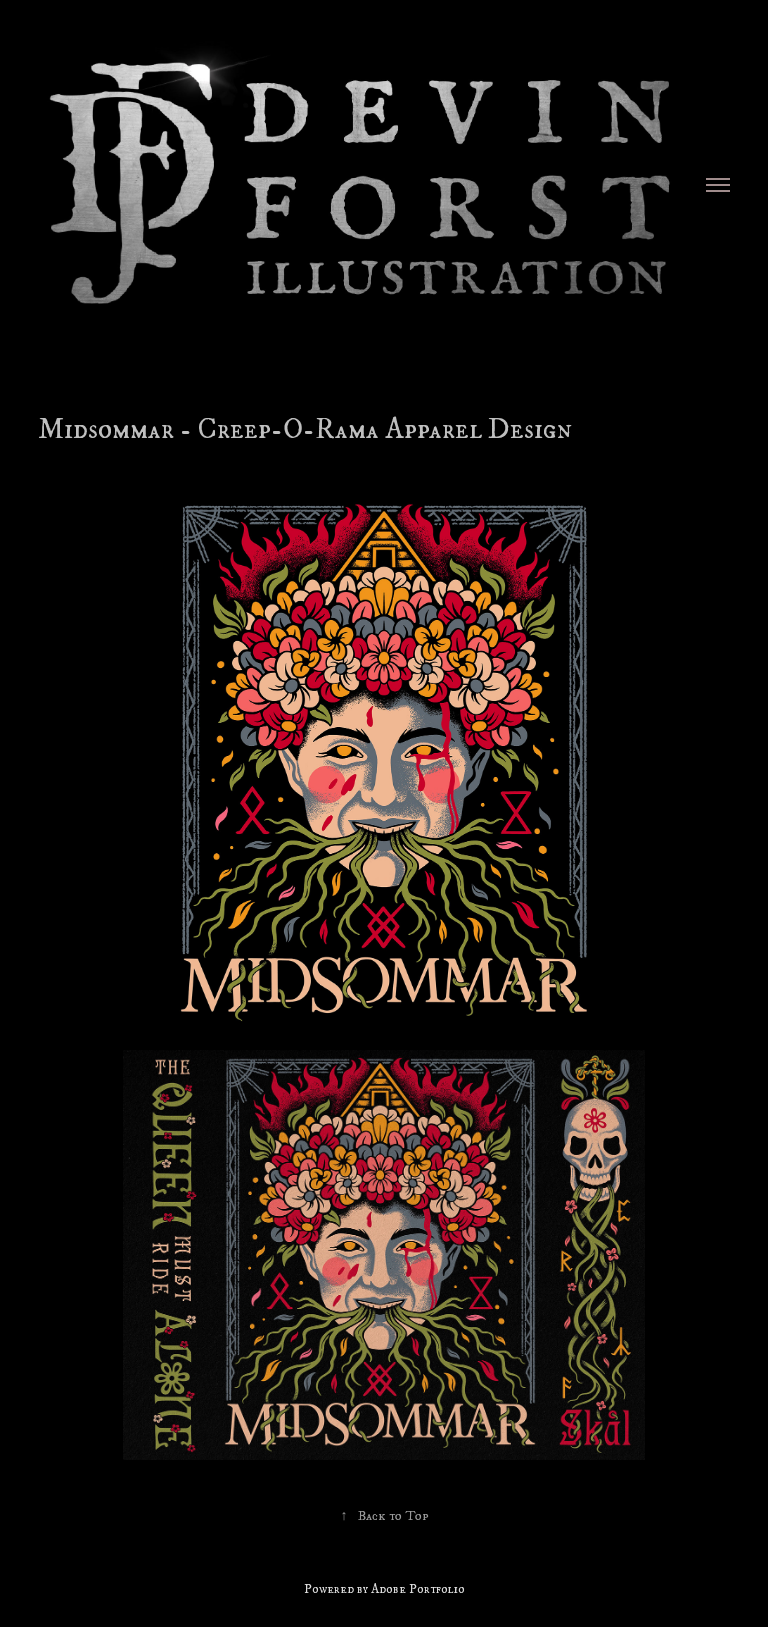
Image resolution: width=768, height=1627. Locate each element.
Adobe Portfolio (418, 1589)
